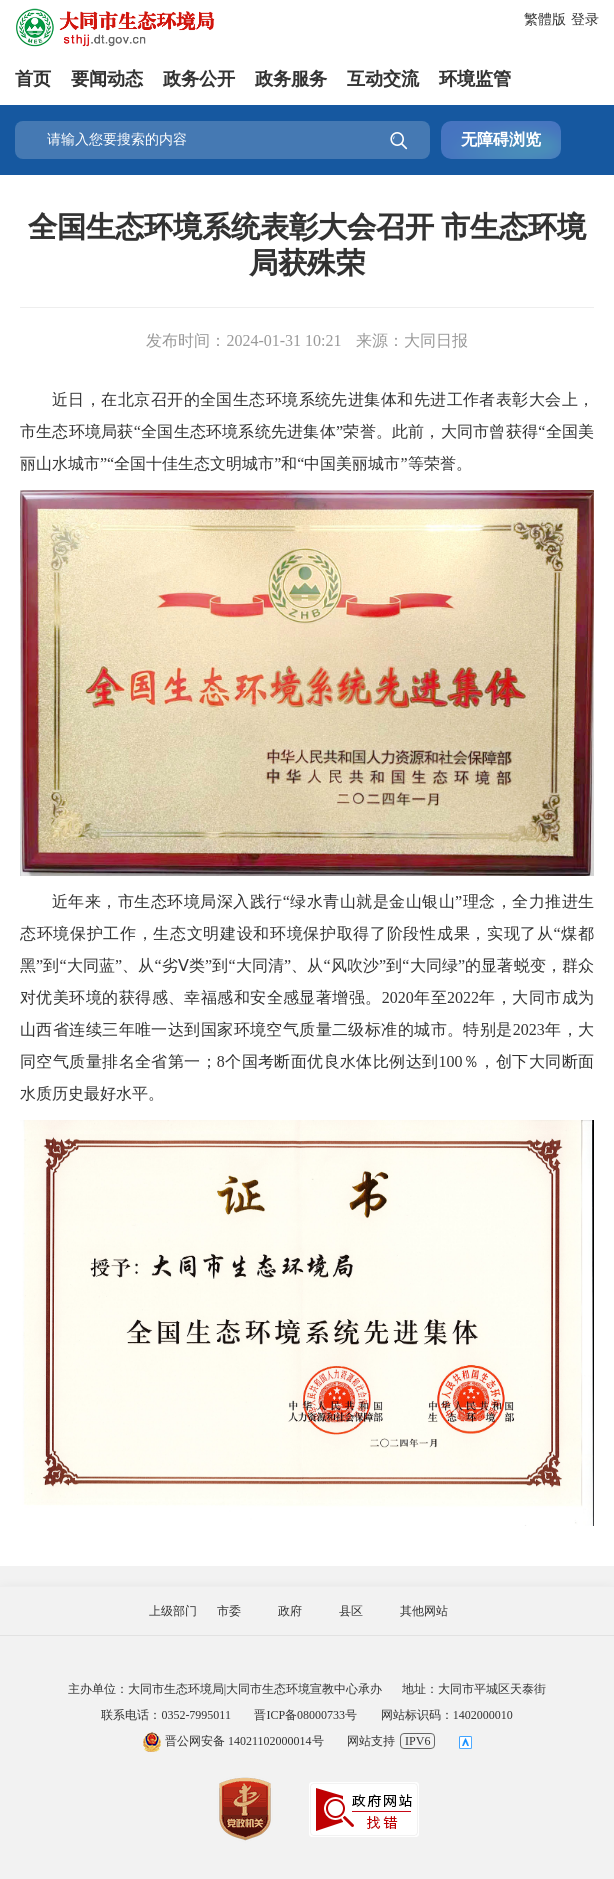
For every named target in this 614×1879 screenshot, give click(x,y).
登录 (585, 19)
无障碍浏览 (501, 139)
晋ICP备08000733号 (305, 1715)
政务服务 (291, 79)
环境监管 (475, 79)
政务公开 (199, 79)
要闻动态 (107, 79)
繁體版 (545, 19)
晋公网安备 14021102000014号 (233, 1741)
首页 (33, 79)
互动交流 (383, 79)
